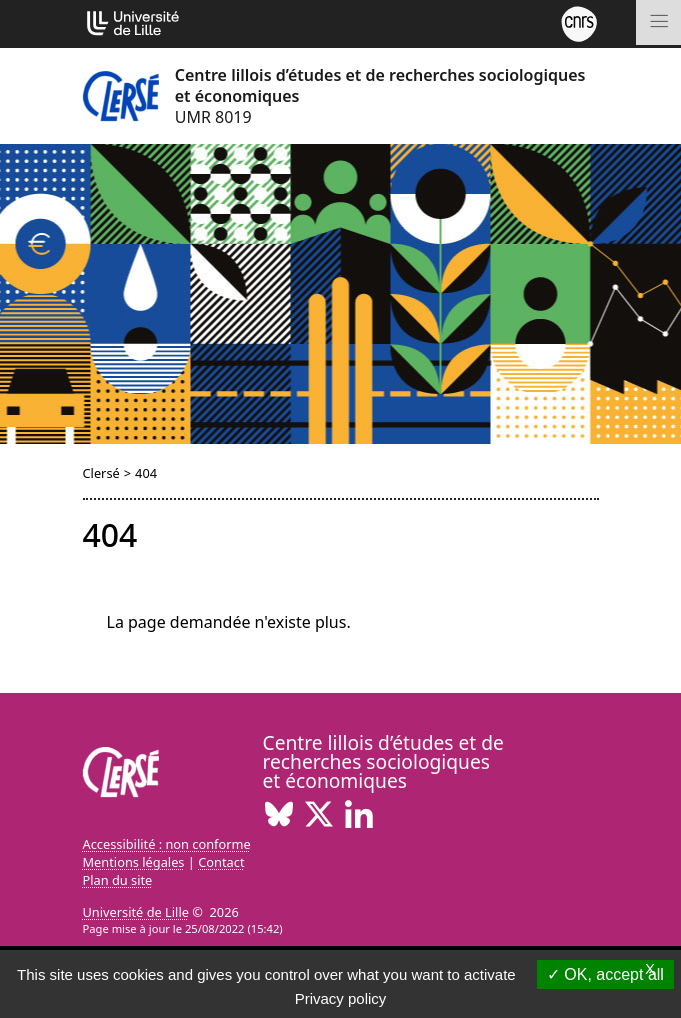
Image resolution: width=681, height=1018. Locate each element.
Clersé (101, 473)
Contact (221, 862)
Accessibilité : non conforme (167, 844)
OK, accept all (605, 974)
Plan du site (118, 880)
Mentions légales (134, 862)
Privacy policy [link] (341, 998)
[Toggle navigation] (658, 22)
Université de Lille (136, 912)
